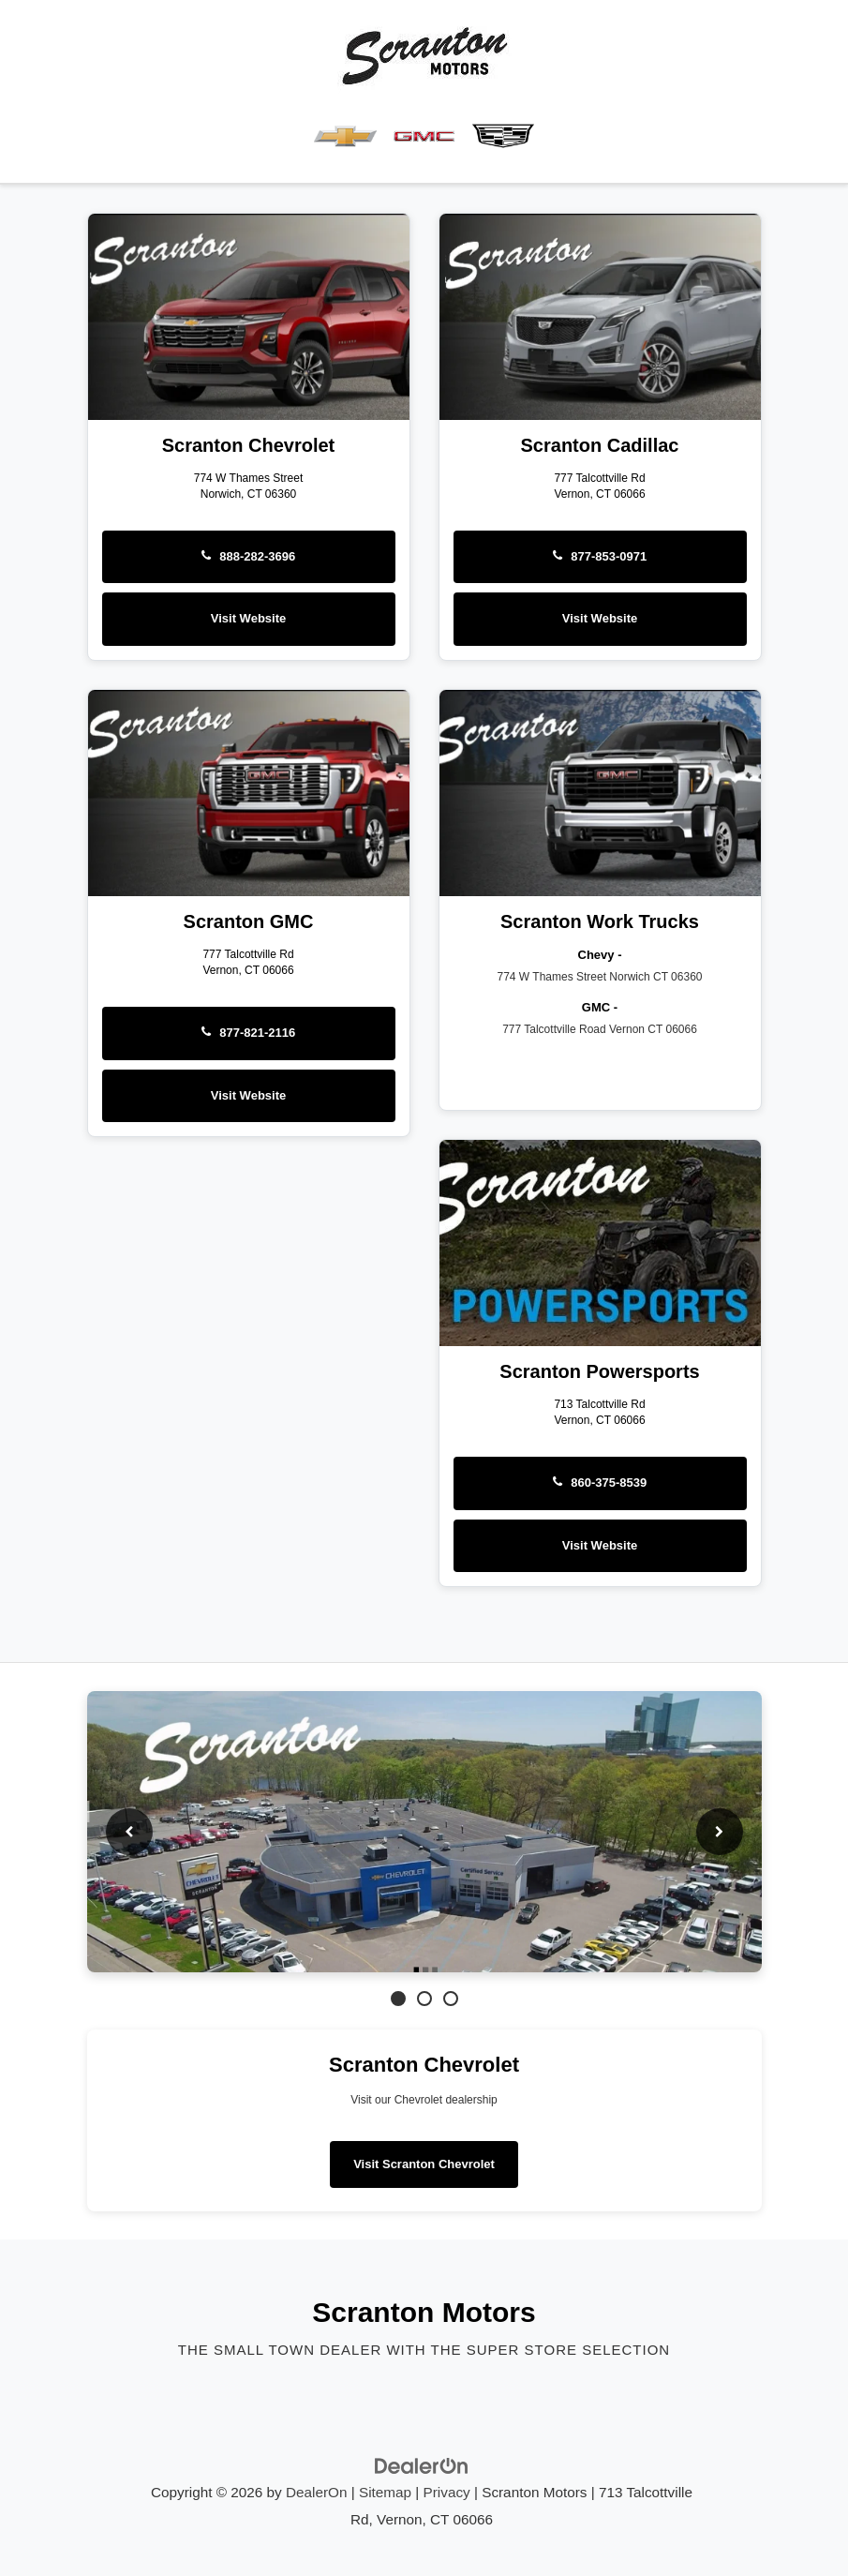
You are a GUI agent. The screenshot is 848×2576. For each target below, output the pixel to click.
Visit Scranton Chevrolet (424, 2164)
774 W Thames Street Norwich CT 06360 (600, 976)
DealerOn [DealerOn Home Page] (316, 2492)
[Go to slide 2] (424, 1998)
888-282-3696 (248, 556)
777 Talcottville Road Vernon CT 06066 (599, 1029)
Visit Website (248, 618)
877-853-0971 (600, 556)
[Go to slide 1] (398, 1998)
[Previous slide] (129, 1831)
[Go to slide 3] (450, 1998)
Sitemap (385, 2492)
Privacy (447, 2492)
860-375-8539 (600, 1482)
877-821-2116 (248, 1033)
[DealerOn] (421, 2464)
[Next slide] (719, 1831)
